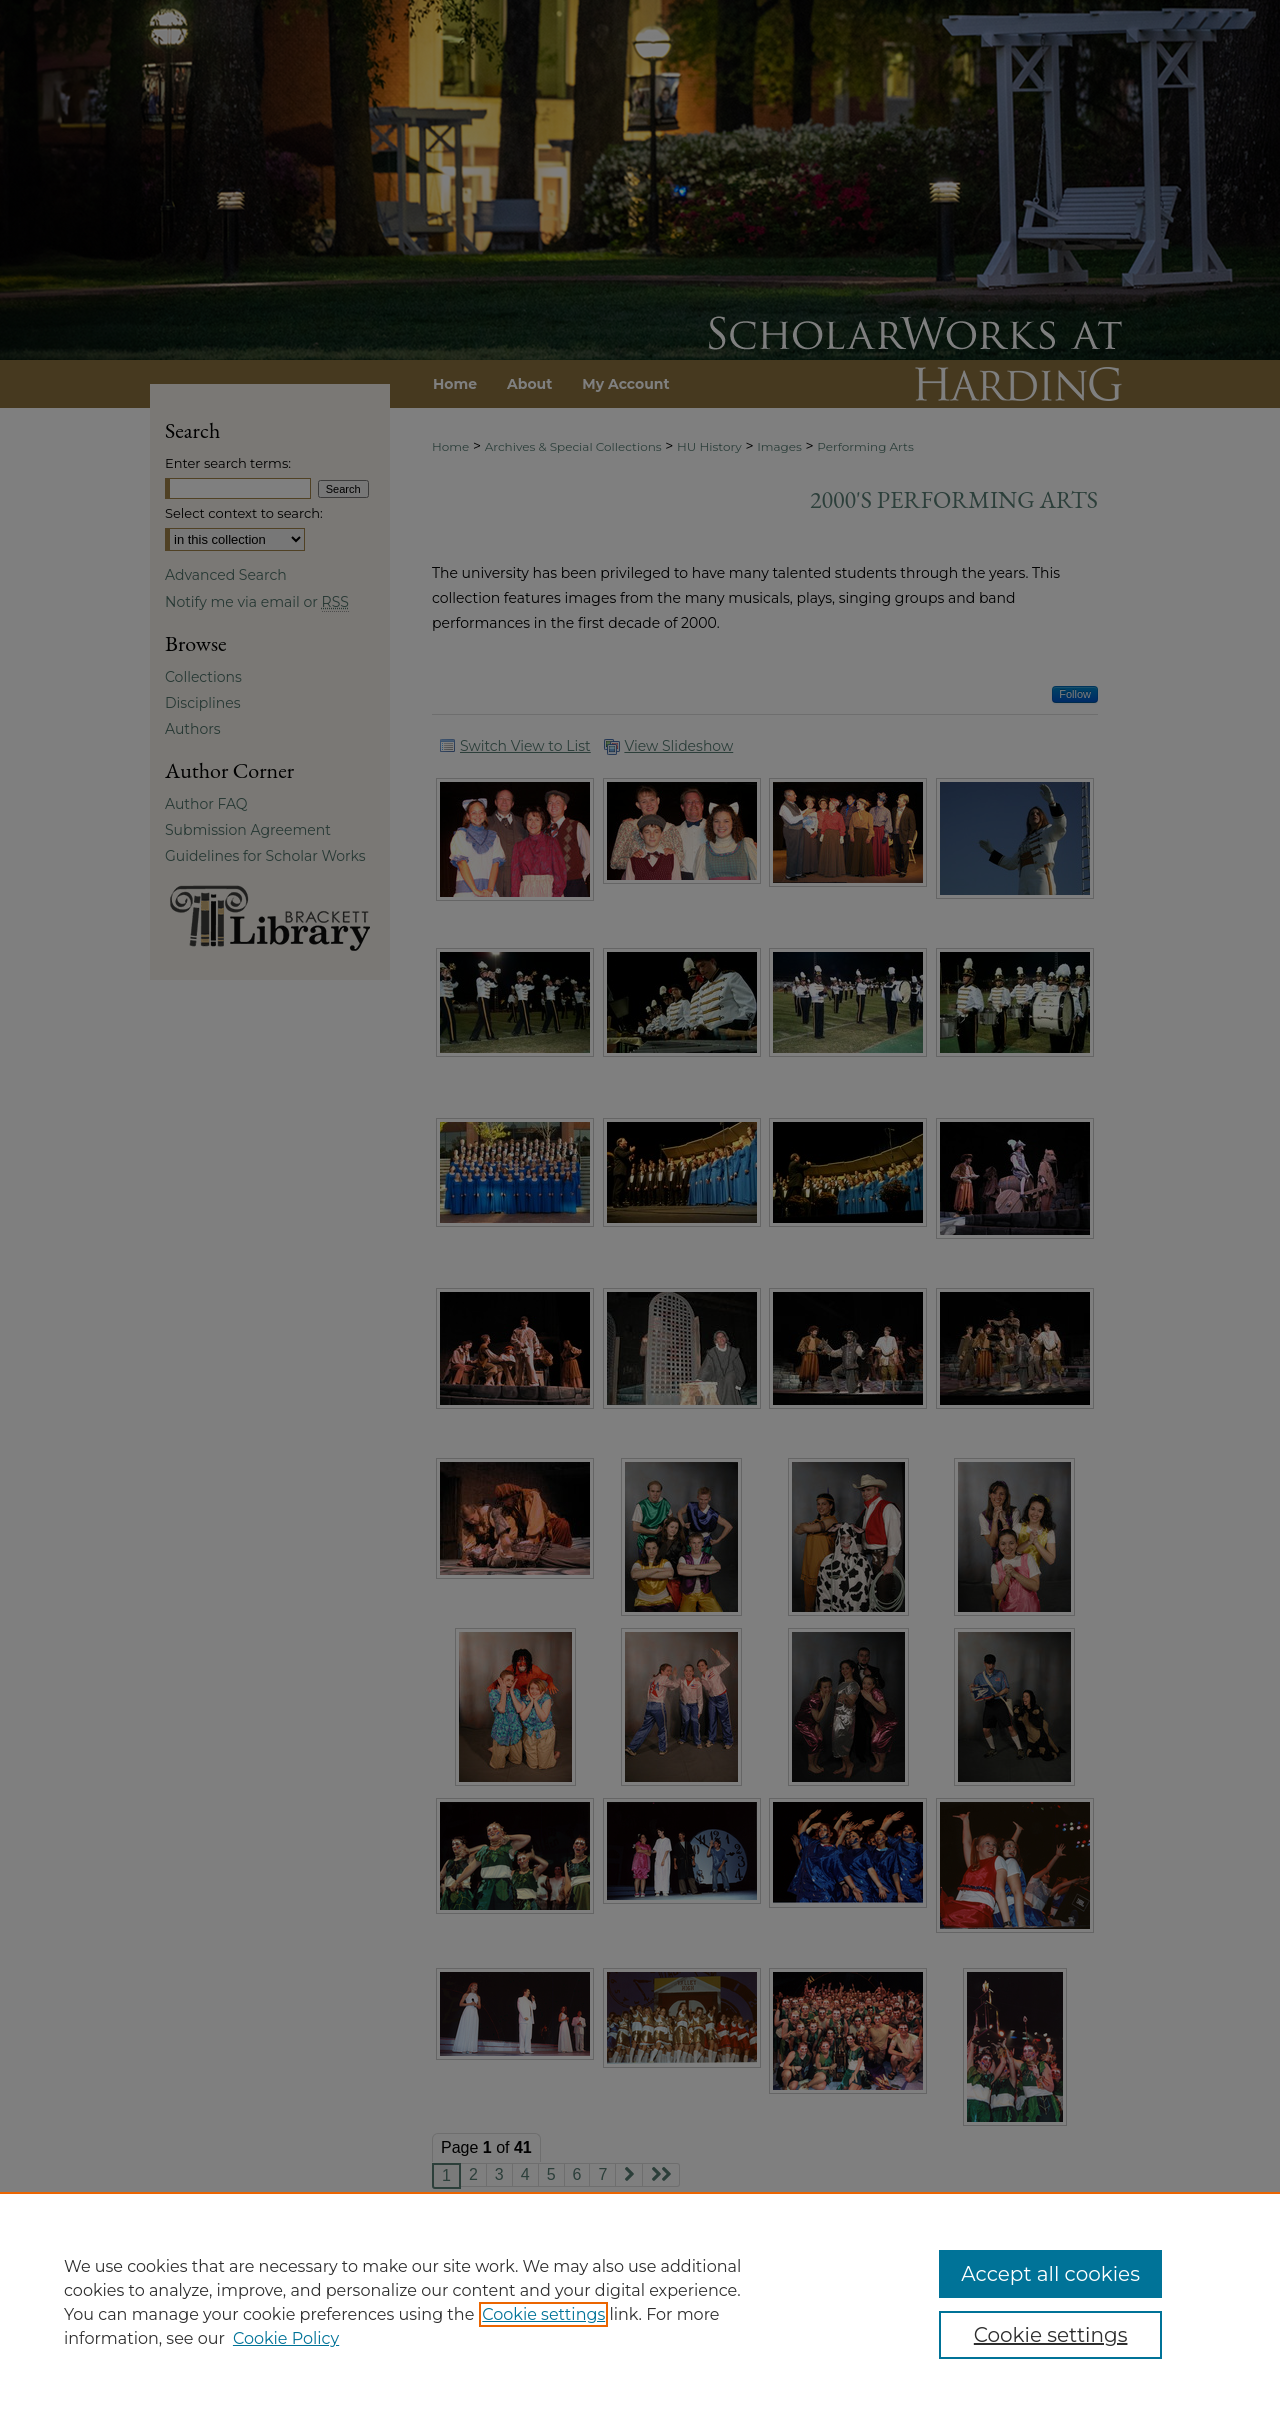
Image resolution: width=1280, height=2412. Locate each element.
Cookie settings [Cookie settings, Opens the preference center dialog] (1051, 2335)
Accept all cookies (1050, 2274)
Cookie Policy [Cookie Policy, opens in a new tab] (286, 2338)
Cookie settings (543, 2314)
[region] (640, 2302)
